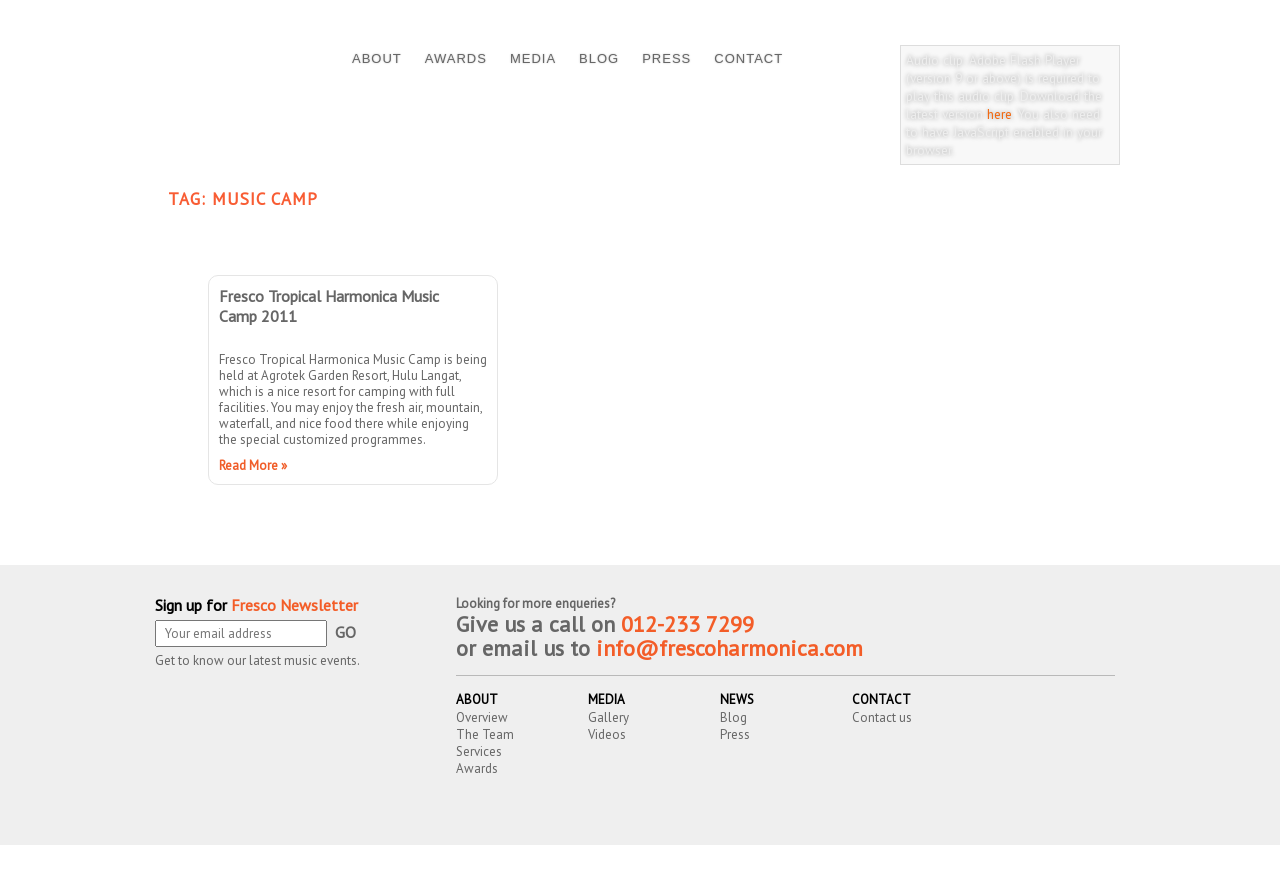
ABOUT (377, 58)
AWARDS (456, 58)
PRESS (666, 58)
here (999, 114)
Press (735, 734)
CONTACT (748, 58)
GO (345, 632)
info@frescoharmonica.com (729, 648)
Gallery (608, 717)
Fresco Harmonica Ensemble (373, 862)
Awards (477, 768)
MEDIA (533, 58)
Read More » (253, 465)
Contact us (882, 717)
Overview (482, 717)
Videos (607, 734)
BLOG (599, 58)
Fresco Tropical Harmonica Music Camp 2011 (329, 306)
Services (479, 751)
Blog (733, 717)
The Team (485, 734)
